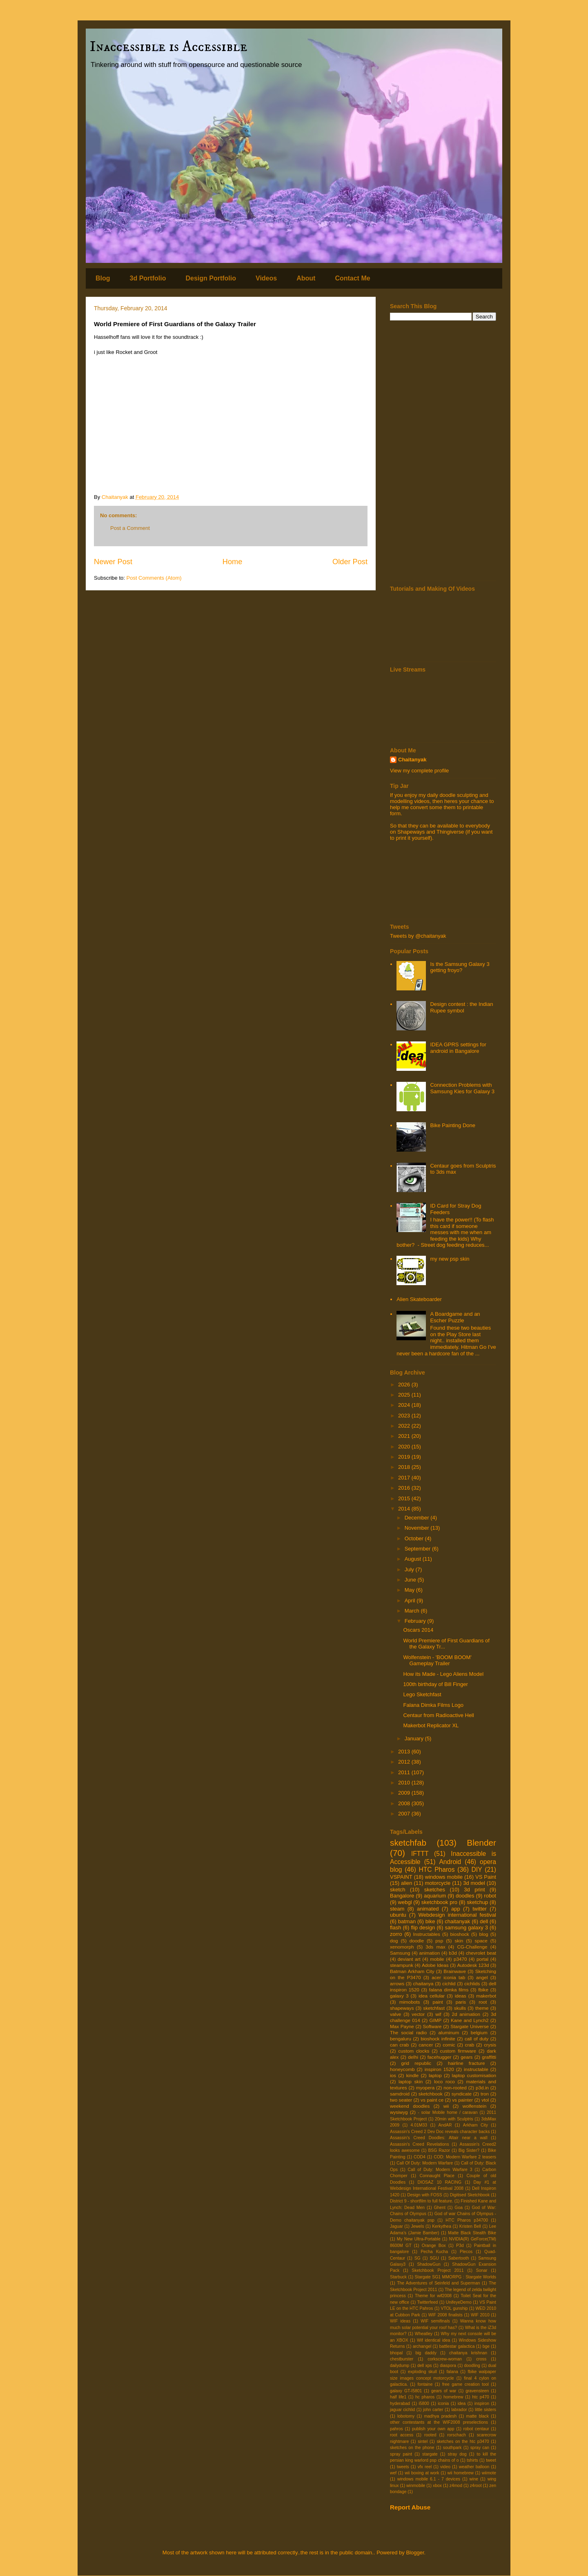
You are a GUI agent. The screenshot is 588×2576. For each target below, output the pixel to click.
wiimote (489, 2473)
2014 (405, 1509)
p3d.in (482, 2087)
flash (395, 1927)
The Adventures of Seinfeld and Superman (438, 2283)
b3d (453, 1952)
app (455, 1909)
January (415, 1738)
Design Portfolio (210, 278)
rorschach (456, 2435)
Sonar (482, 2270)
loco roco (444, 2081)
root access (401, 2435)
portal (482, 1959)
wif (438, 2014)
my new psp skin (449, 1259)
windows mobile (444, 1877)
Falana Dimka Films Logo (433, 1705)
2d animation (466, 2014)
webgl (405, 1902)
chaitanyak (457, 1921)
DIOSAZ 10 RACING (439, 2182)
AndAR (445, 2125)
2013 (405, 1751)
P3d (460, 2245)
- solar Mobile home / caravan (447, 2112)
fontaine (424, 2384)
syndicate (462, 2093)
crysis (490, 2044)
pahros (396, 2429)
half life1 (398, 2397)
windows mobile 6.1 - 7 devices (428, 2479)
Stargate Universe (469, 2026)
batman (407, 1921)
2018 (405, 1467)
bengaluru (400, 2038)
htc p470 (480, 2397)
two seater (401, 2099)
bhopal (396, 2353)
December (418, 1518)
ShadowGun (429, 2264)
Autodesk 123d (473, 1965)
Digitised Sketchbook (470, 2195)
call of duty (476, 2038)
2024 (405, 1405)
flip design (423, 1927)
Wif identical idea (433, 2340)
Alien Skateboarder (419, 1299)
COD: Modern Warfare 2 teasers (465, 2157)
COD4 (419, 2157)
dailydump (399, 2365)
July (410, 1569)
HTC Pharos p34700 (466, 2220)
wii (446, 2106)
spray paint (401, 2454)
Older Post (350, 562)
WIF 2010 (480, 2315)
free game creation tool (465, 2384)
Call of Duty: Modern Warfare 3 (440, 2169)
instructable (476, 2069)
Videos (266, 278)
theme (481, 2008)
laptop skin (411, 2081)
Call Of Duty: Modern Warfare (424, 2163)
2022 (405, 1426)
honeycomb (402, 2069)
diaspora (448, 2365)
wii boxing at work (422, 2473)
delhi (413, 2057)
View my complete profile (419, 770)
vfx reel (425, 2467)
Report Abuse (410, 2507)
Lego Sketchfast (422, 1694)
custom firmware (458, 2050)
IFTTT (419, 1853)
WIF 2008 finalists (445, 2315)
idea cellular (432, 1995)
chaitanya (423, 1983)
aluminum (449, 2032)
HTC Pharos (437, 1869)
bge (486, 2346)
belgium (479, 2032)
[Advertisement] (443, 453)
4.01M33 (419, 2125)
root (483, 2001)
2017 (405, 1478)
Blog (103, 278)
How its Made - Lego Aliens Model (443, 1674)
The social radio (408, 2032)
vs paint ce (432, 2099)
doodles (465, 1896)
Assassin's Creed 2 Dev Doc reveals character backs (440, 2131)
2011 (405, 1772)
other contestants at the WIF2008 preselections (439, 2422)
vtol (485, 2099)
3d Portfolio (148, 278)
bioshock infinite (438, 2038)
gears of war (443, 2391)
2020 (405, 1447)
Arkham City (475, 2125)
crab (469, 2044)
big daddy (425, 2353)
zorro (396, 1934)
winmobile (415, 2485)
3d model (474, 1883)
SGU (434, 2258)
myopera (425, 2087)
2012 (405, 1762)
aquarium (435, 1896)
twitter (479, 1909)
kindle (412, 2075)
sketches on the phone (412, 2447)
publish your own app (433, 2429)
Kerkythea (441, 2226)
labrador (459, 2409)
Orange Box (434, 2245)
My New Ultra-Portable (419, 2239)
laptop (435, 2075)
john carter (433, 2409)
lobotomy (405, 2416)
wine (474, 2479)
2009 (405, 1793)
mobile (437, 1959)
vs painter (462, 2099)
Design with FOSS (424, 2195)
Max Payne (402, 2026)
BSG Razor (439, 2150)
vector (418, 2014)
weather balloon (474, 2467)
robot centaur (476, 2429)
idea (462, 2403)
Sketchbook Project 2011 (437, 2270)
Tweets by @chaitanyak (418, 936)
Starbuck (398, 2277)
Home (233, 562)
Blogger (415, 2552)
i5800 (424, 2403)
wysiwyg (399, 2112)
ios (393, 2075)
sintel (423, 2441)
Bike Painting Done (452, 1125)
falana (452, 2371)
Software (432, 2026)
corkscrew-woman (445, 2359)
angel (482, 1977)
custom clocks (413, 2050)
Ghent (439, 2207)
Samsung (400, 1952)
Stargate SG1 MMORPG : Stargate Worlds (455, 2277)
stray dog (457, 2454)
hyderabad (400, 2403)
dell (484, 1921)
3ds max (435, 1946)
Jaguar (396, 2226)
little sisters (485, 2409)
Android (450, 1861)
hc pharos (424, 2397)
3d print (474, 1889)
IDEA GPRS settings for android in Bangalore (458, 1047)
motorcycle (437, 1883)
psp (439, 1940)
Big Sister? (469, 2150)
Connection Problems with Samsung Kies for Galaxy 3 (462, 1088)
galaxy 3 (399, 1995)
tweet (491, 2460)
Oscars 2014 (418, 1630)
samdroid (400, 2093)
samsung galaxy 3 (466, 1927)
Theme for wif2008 (433, 2295)
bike (430, 1921)
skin (458, 1940)
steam (397, 1909)
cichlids (472, 1983)
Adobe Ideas (435, 1965)
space (481, 1940)
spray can (479, 2447)
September (418, 1549)
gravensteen (477, 2391)
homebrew (453, 2397)
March (413, 1611)
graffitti (489, 2057)
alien (406, 1883)
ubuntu (398, 1915)
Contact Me (352, 278)
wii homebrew (461, 2473)
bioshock (459, 1934)
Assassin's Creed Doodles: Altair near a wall (438, 2138)
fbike (483, 1989)
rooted (430, 2435)
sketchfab (408, 1842)
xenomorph (402, 1946)
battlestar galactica (457, 2346)
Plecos (466, 2251)
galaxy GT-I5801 (406, 2391)
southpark (452, 2447)
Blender (481, 1842)
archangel (422, 2346)
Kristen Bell (470, 2226)
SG (417, 2258)
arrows (397, 1983)
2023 (405, 1416)
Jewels (417, 2226)
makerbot (486, 1995)
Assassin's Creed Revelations (419, 2144)
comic (449, 2044)
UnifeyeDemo (459, 2302)
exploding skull (422, 2371)
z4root (476, 2485)
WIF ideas (400, 2321)
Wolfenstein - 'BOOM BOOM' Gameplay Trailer (437, 1660)
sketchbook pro (439, 1902)
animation (429, 1952)
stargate (430, 2454)
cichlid (448, 1983)
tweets (403, 2467)
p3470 (460, 1959)
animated (428, 1909)
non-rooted (455, 2087)
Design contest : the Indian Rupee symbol (461, 1007)
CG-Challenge (472, 1946)
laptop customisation (474, 2075)
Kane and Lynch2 (469, 2020)
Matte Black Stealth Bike (472, 2233)
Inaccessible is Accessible (168, 47)
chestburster (401, 2359)
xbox (437, 2485)
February (416, 1621)
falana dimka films (449, 1989)
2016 (405, 1488)
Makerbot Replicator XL (431, 1725)
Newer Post (113, 562)
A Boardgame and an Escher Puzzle (455, 1317)
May (410, 1590)
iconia (443, 2403)
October (415, 1538)
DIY (477, 1869)
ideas (460, 1995)
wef (393, 2473)
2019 (405, 1457)
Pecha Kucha (434, 2251)
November (418, 1528)
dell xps (424, 2365)
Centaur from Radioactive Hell (438, 1715)
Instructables (426, 1934)
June (411, 1580)
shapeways (402, 2008)
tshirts (472, 2460)
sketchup (477, 1902)
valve (395, 2014)
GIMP (435, 2020)
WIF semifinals (435, 2321)
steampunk (401, 1965)
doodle (417, 1940)
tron (485, 2093)
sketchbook (431, 2093)
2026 (405, 1384)
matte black (477, 2416)
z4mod (456, 2485)
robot (490, 1896)
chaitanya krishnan (468, 2353)
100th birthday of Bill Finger (435, 1684)
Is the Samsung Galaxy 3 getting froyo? (459, 967)
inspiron (481, 2403)
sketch (397, 1889)
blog (483, 1934)
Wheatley (423, 2333)
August (414, 1559)
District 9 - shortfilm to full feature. (421, 2201)
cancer (426, 2044)
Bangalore (402, 1896)
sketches (434, 1889)
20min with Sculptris (454, 2119)
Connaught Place (436, 2175)
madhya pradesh (440, 2416)
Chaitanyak (412, 759)
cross (481, 2359)
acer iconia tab (448, 1977)
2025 (405, 1395)
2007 (405, 1814)
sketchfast (434, 2008)
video (445, 2467)
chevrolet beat (481, 1952)
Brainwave (454, 1971)
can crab (399, 2044)
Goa (458, 2207)
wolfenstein (474, 2106)
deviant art (409, 1959)
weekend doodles (410, 2106)
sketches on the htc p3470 (463, 2441)
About (305, 278)
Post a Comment (130, 528)
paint (437, 2001)
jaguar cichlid (402, 2409)
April (411, 1600)
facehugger (439, 2057)
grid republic (416, 2063)
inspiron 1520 (439, 2069)
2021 (405, 1436)
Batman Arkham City (412, 1971)
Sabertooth (458, 2258)
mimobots (409, 2001)
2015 (405, 1498)
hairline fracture (466, 2063)
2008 (405, 1803)
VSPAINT (401, 1877)
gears (466, 2057)
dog (394, 1940)
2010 (405, 1783)
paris (461, 2001)
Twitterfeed (427, 2302)
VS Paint (485, 1877)
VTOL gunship (454, 2308)
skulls (460, 2008)
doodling (472, 2365)
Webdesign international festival (457, 1915)
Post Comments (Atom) (154, 578)
